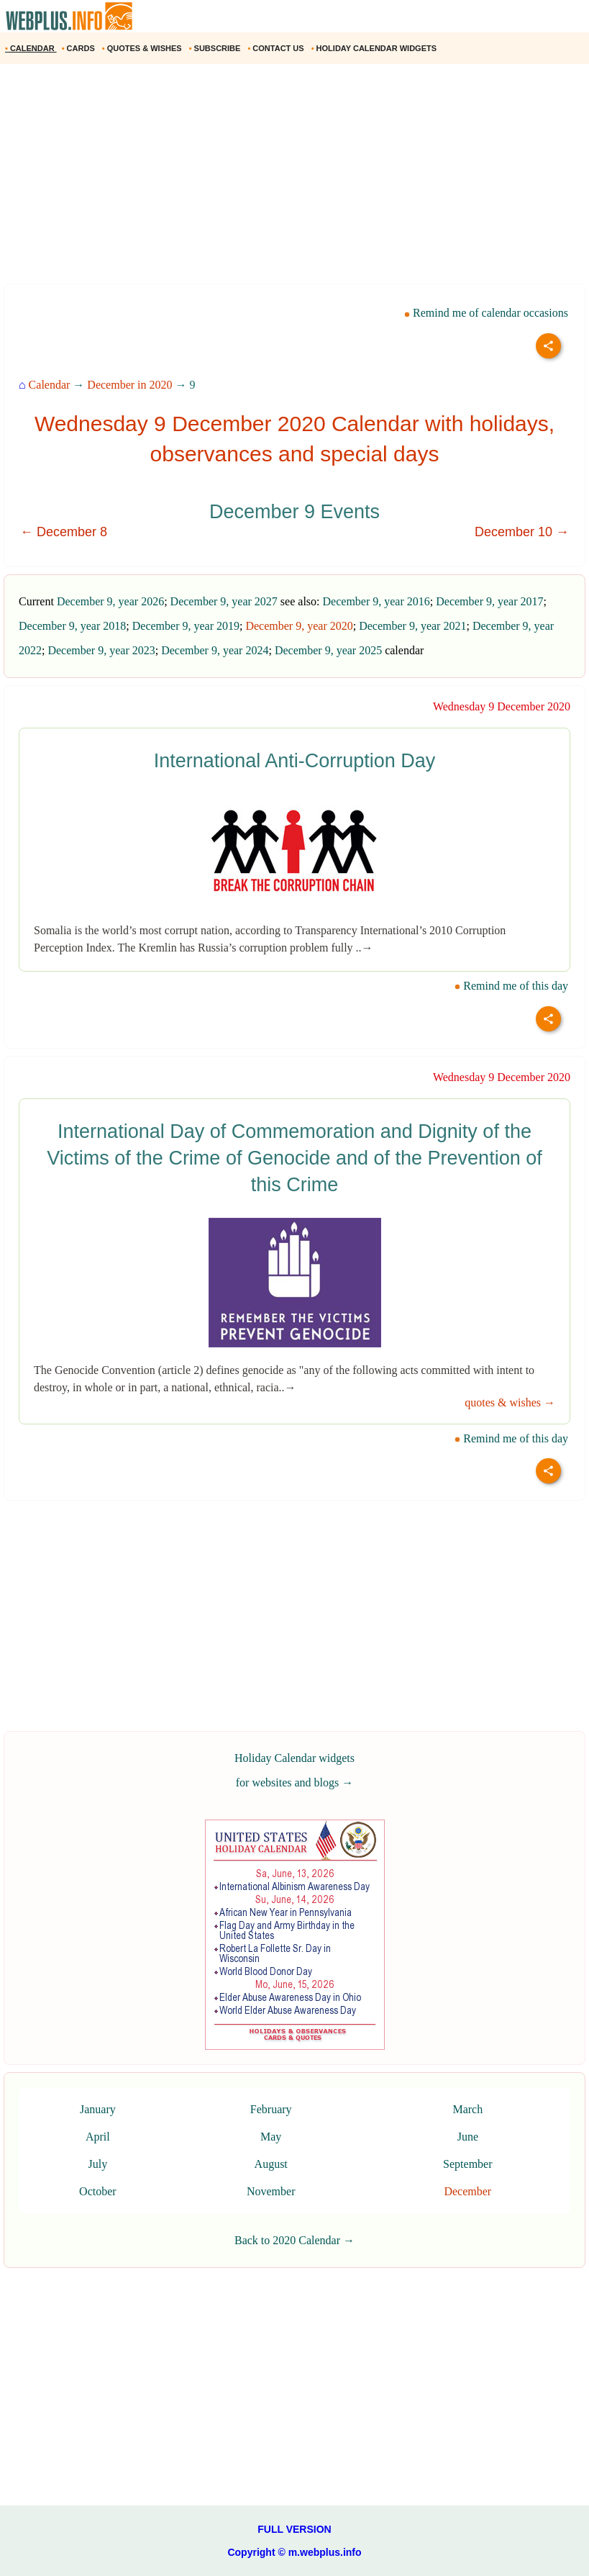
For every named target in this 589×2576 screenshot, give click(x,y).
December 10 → (522, 532)
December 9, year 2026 (110, 601)
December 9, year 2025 (328, 650)
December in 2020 (129, 385)
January (98, 2109)
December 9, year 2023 (101, 650)
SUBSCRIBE (216, 48)
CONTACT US (276, 48)
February (271, 2109)
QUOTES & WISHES (143, 48)
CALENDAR (31, 48)
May (270, 2136)
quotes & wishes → (510, 1402)
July (98, 2164)
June (467, 2136)
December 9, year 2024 (214, 650)
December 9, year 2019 (185, 626)
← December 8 (63, 532)
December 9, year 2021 (412, 626)
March (467, 2109)
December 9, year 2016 (376, 601)
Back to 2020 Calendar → (294, 2240)
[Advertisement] (294, 179)
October (98, 2191)
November (271, 2191)
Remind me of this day (511, 986)
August (271, 2164)
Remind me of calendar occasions (486, 313)
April (98, 2136)
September (467, 2164)
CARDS (79, 48)
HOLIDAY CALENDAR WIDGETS (375, 48)
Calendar (49, 385)
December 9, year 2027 (224, 601)
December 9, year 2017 (489, 601)
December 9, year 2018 (72, 626)
